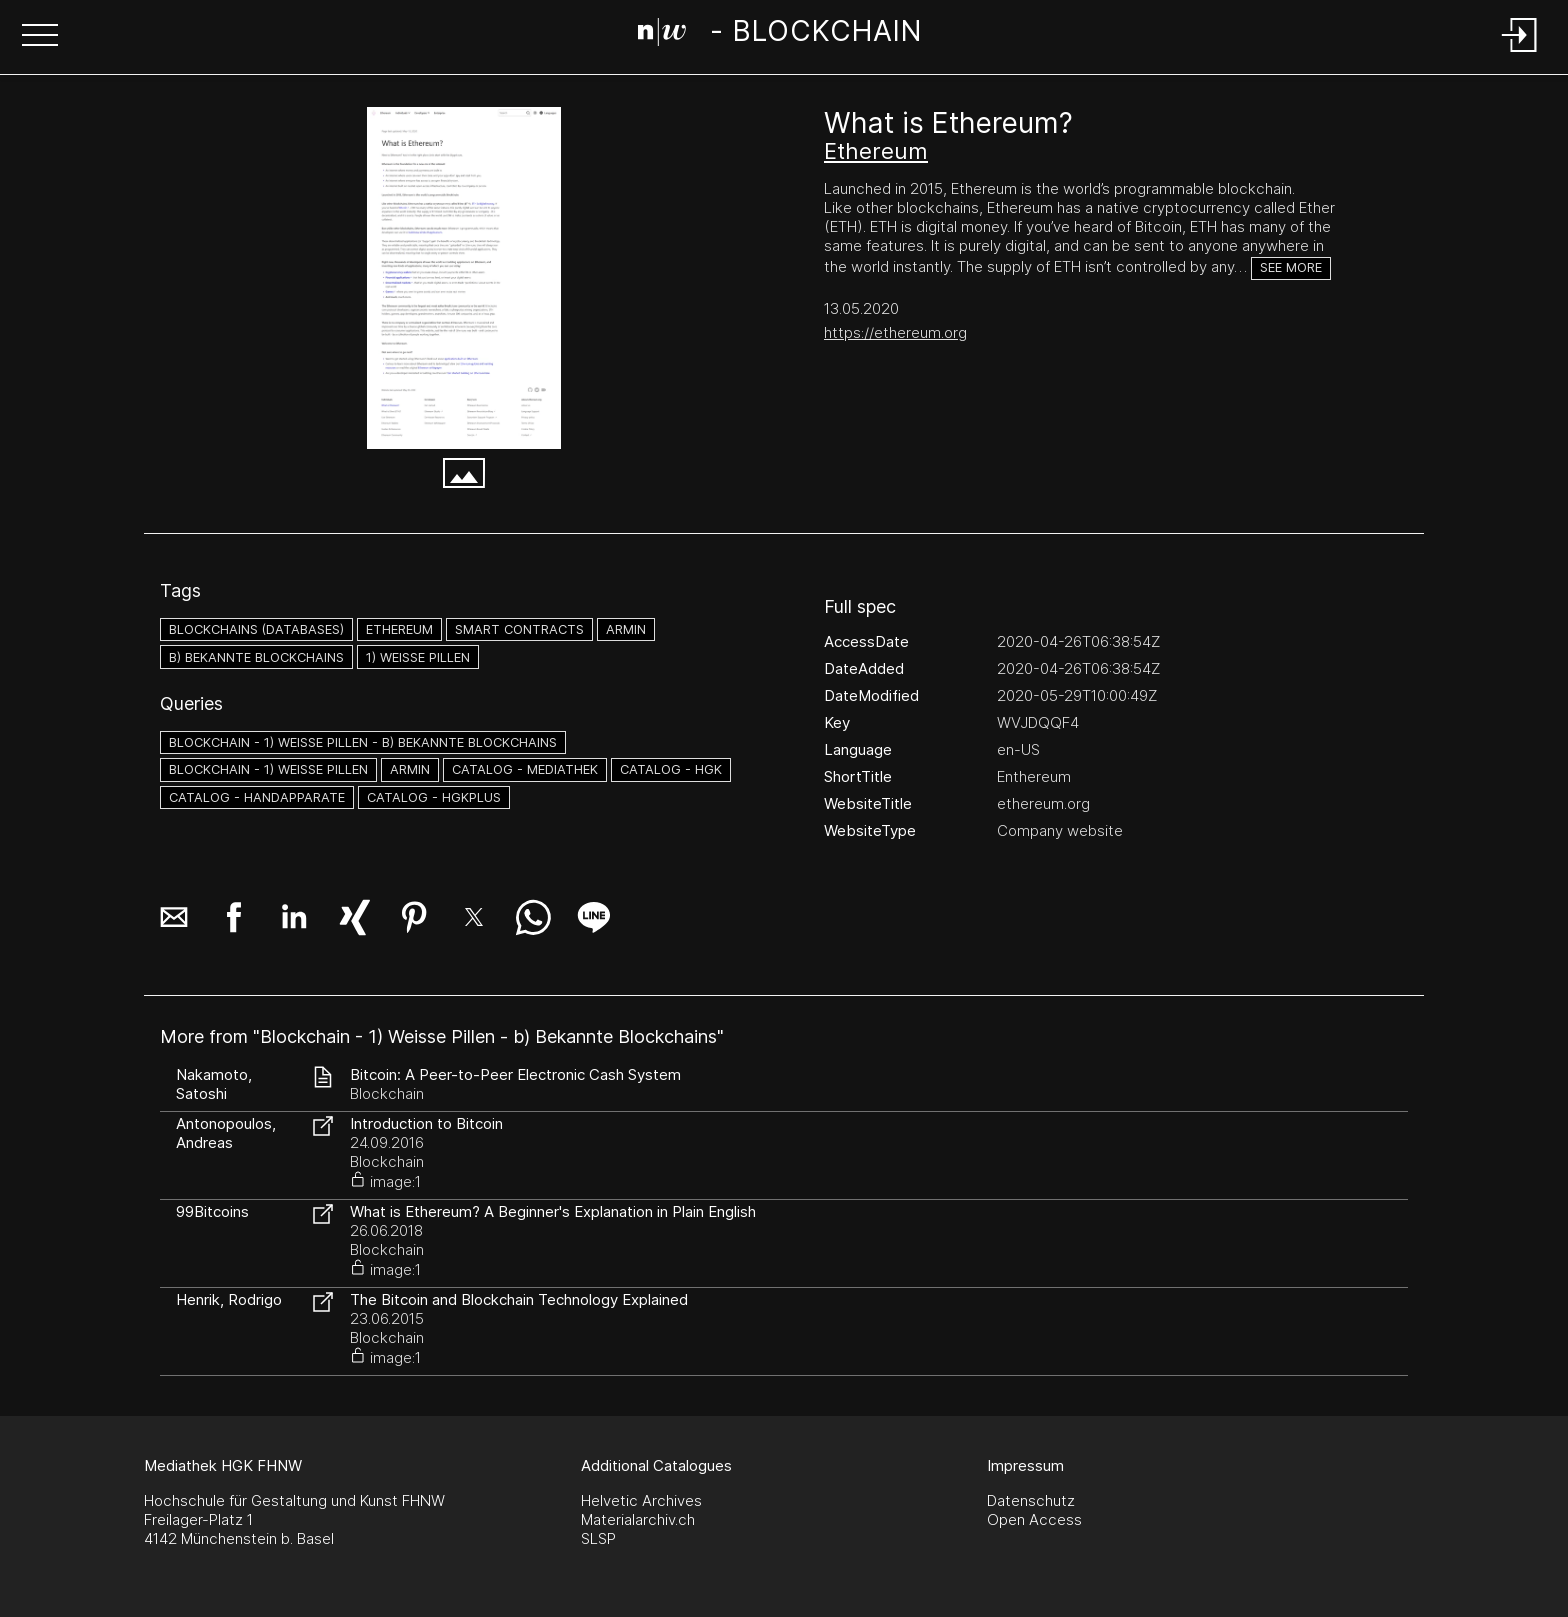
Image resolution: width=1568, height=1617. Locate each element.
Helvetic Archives (641, 1500)
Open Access (1034, 1519)
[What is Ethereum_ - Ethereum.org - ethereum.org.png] (464, 278)
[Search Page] (779, 35)
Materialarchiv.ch (638, 1519)
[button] (40, 37)
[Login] (1520, 53)
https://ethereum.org (895, 332)
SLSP (598, 1538)
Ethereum (876, 151)
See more (1291, 267)
